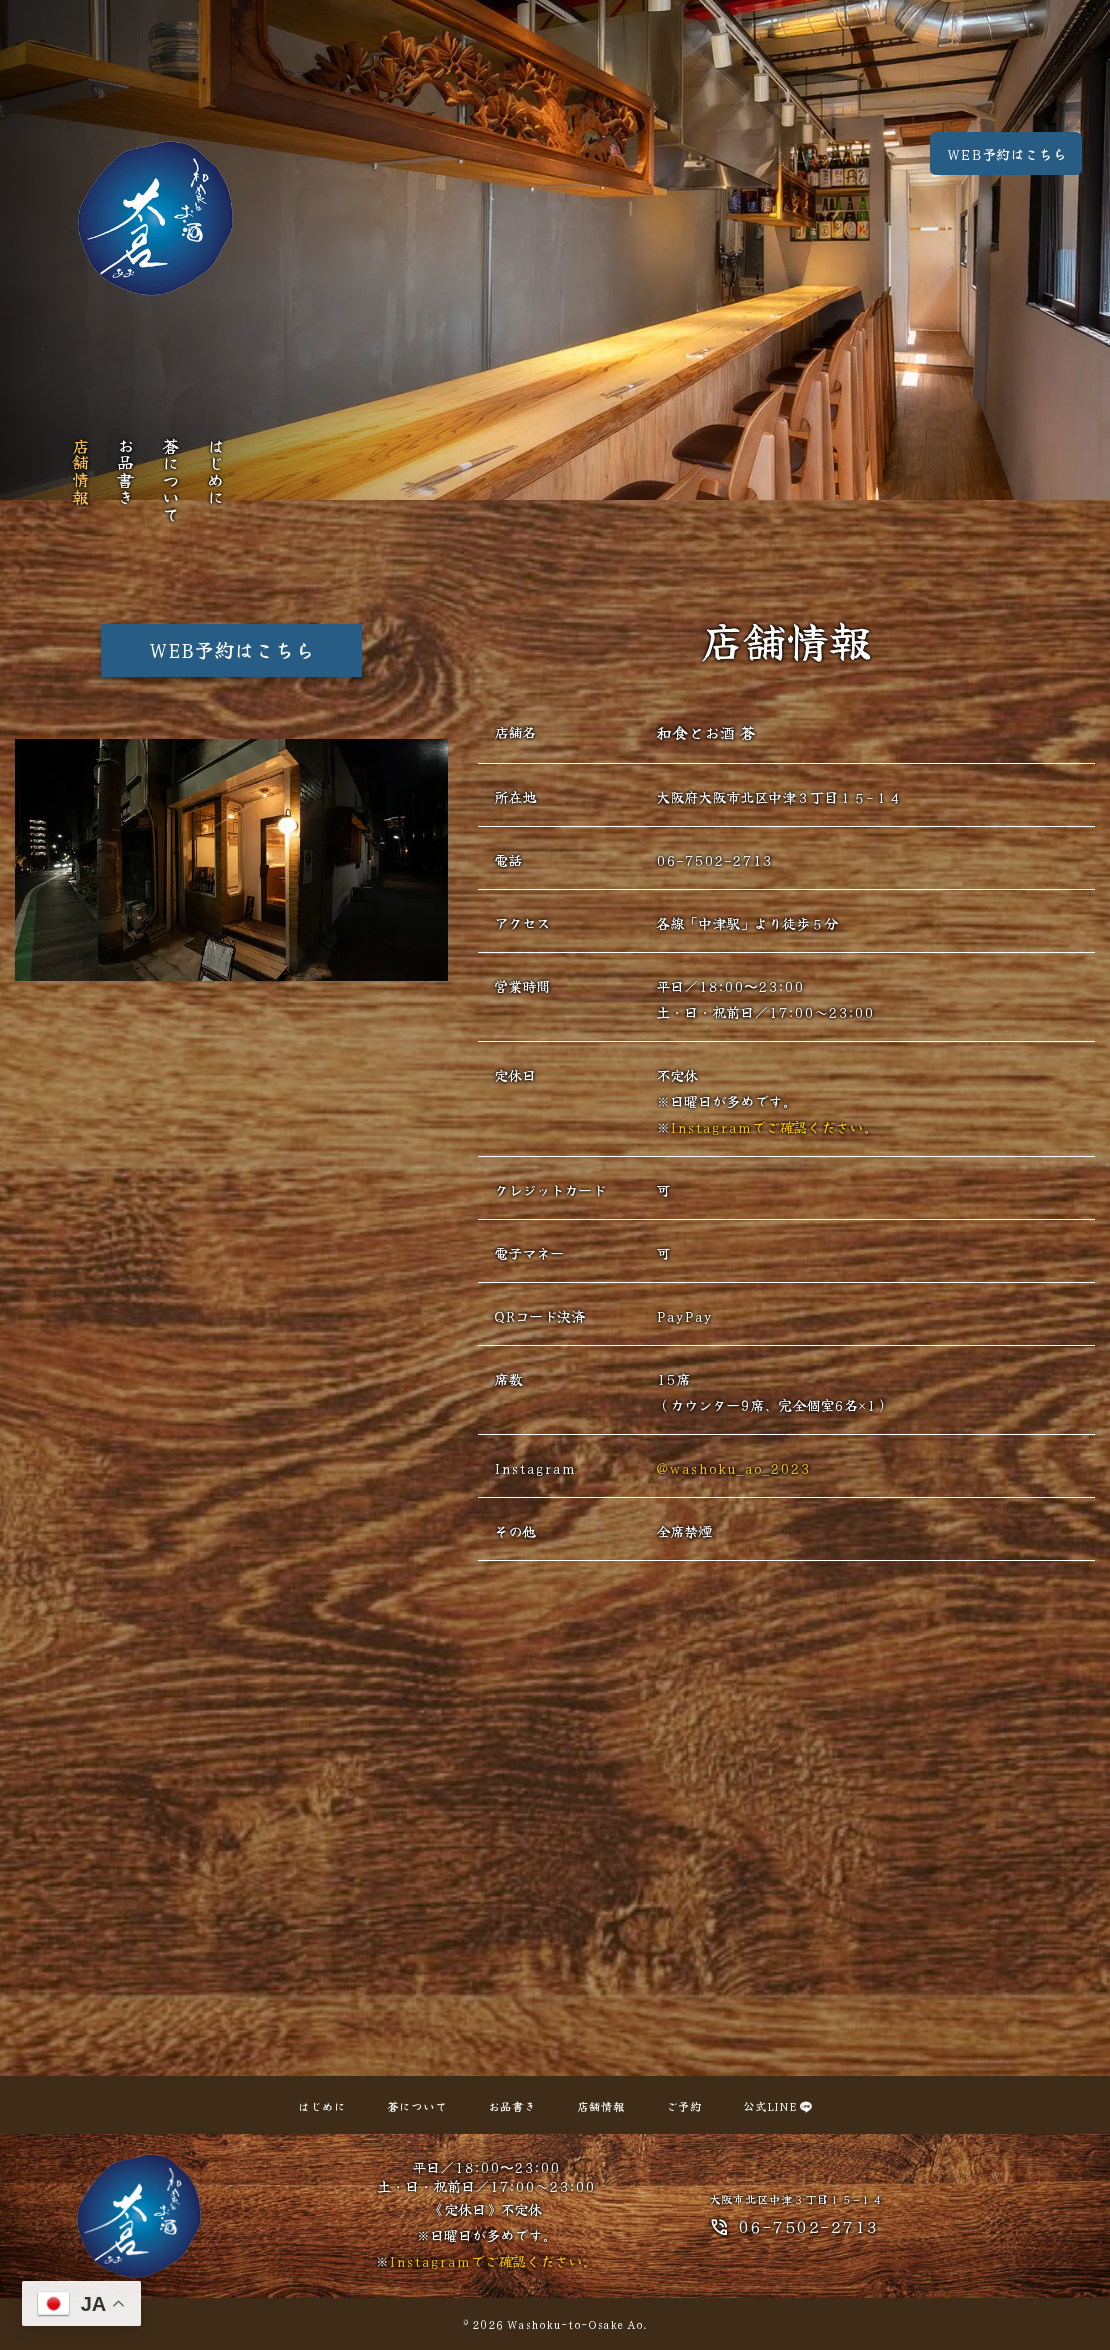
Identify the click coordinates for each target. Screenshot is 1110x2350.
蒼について (170, 479)
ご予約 (684, 2106)
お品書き (125, 471)
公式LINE (777, 2106)
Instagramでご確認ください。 (773, 1126)
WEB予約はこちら (1006, 153)
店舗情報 (80, 471)
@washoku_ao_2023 (733, 1467)
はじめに (215, 471)
